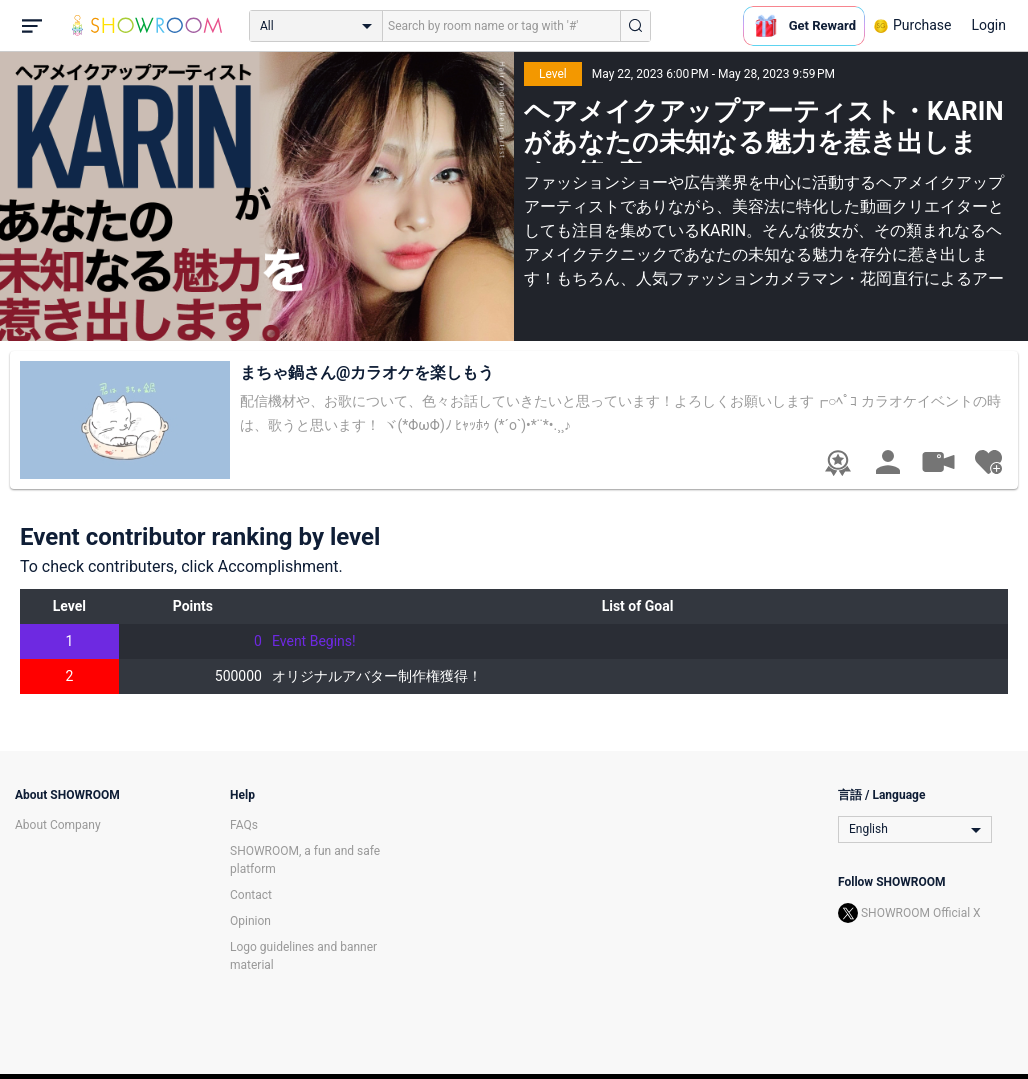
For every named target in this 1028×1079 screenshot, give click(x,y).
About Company (58, 825)
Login (988, 25)
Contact (251, 895)
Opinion (250, 921)
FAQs (244, 825)
